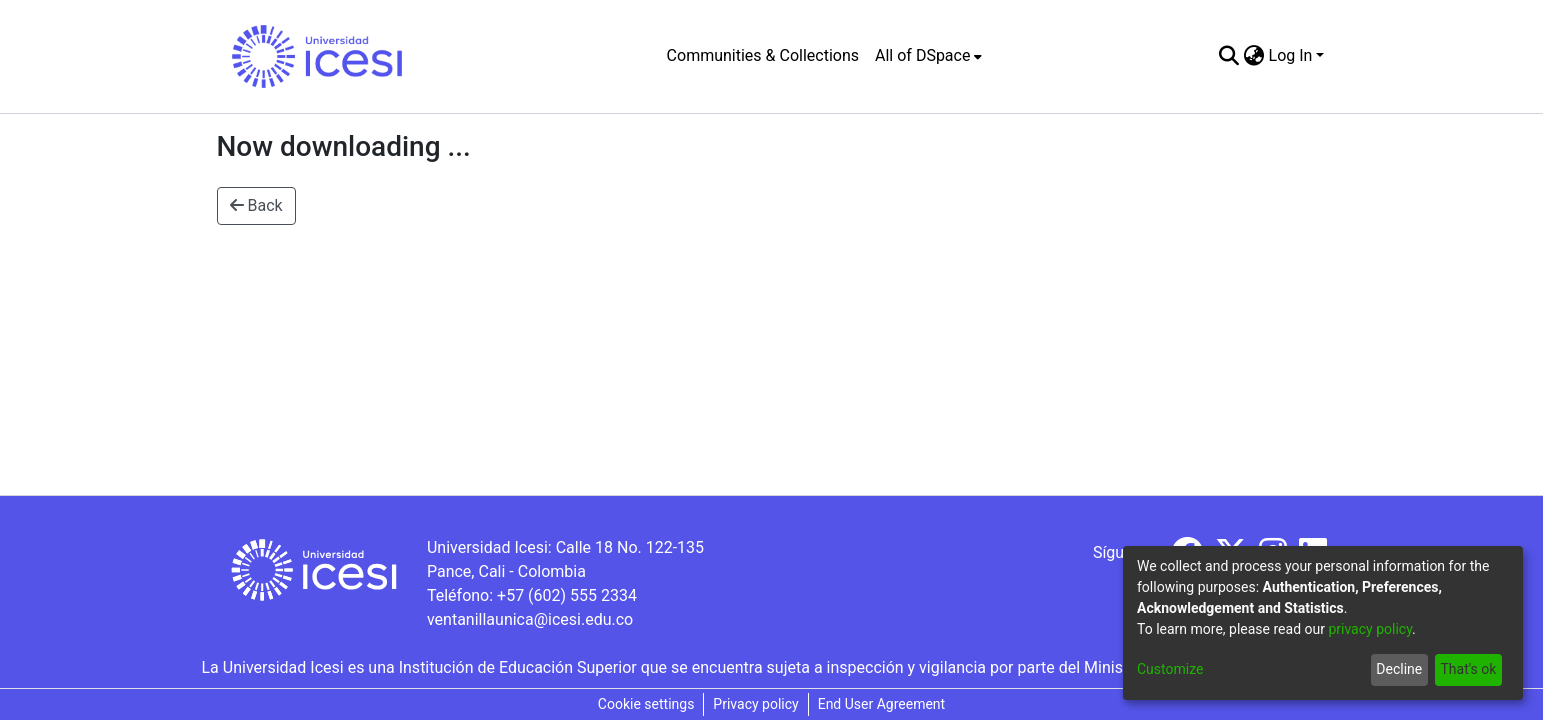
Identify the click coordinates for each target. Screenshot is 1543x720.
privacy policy (1370, 629)
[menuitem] (928, 56)
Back (256, 205)
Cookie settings (646, 704)
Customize (1170, 669)
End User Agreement (881, 704)
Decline (1399, 669)
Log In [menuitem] (1291, 55)
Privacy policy (755, 704)
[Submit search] (1229, 56)
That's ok (1468, 669)
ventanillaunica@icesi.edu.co (530, 619)
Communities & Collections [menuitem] (763, 55)
